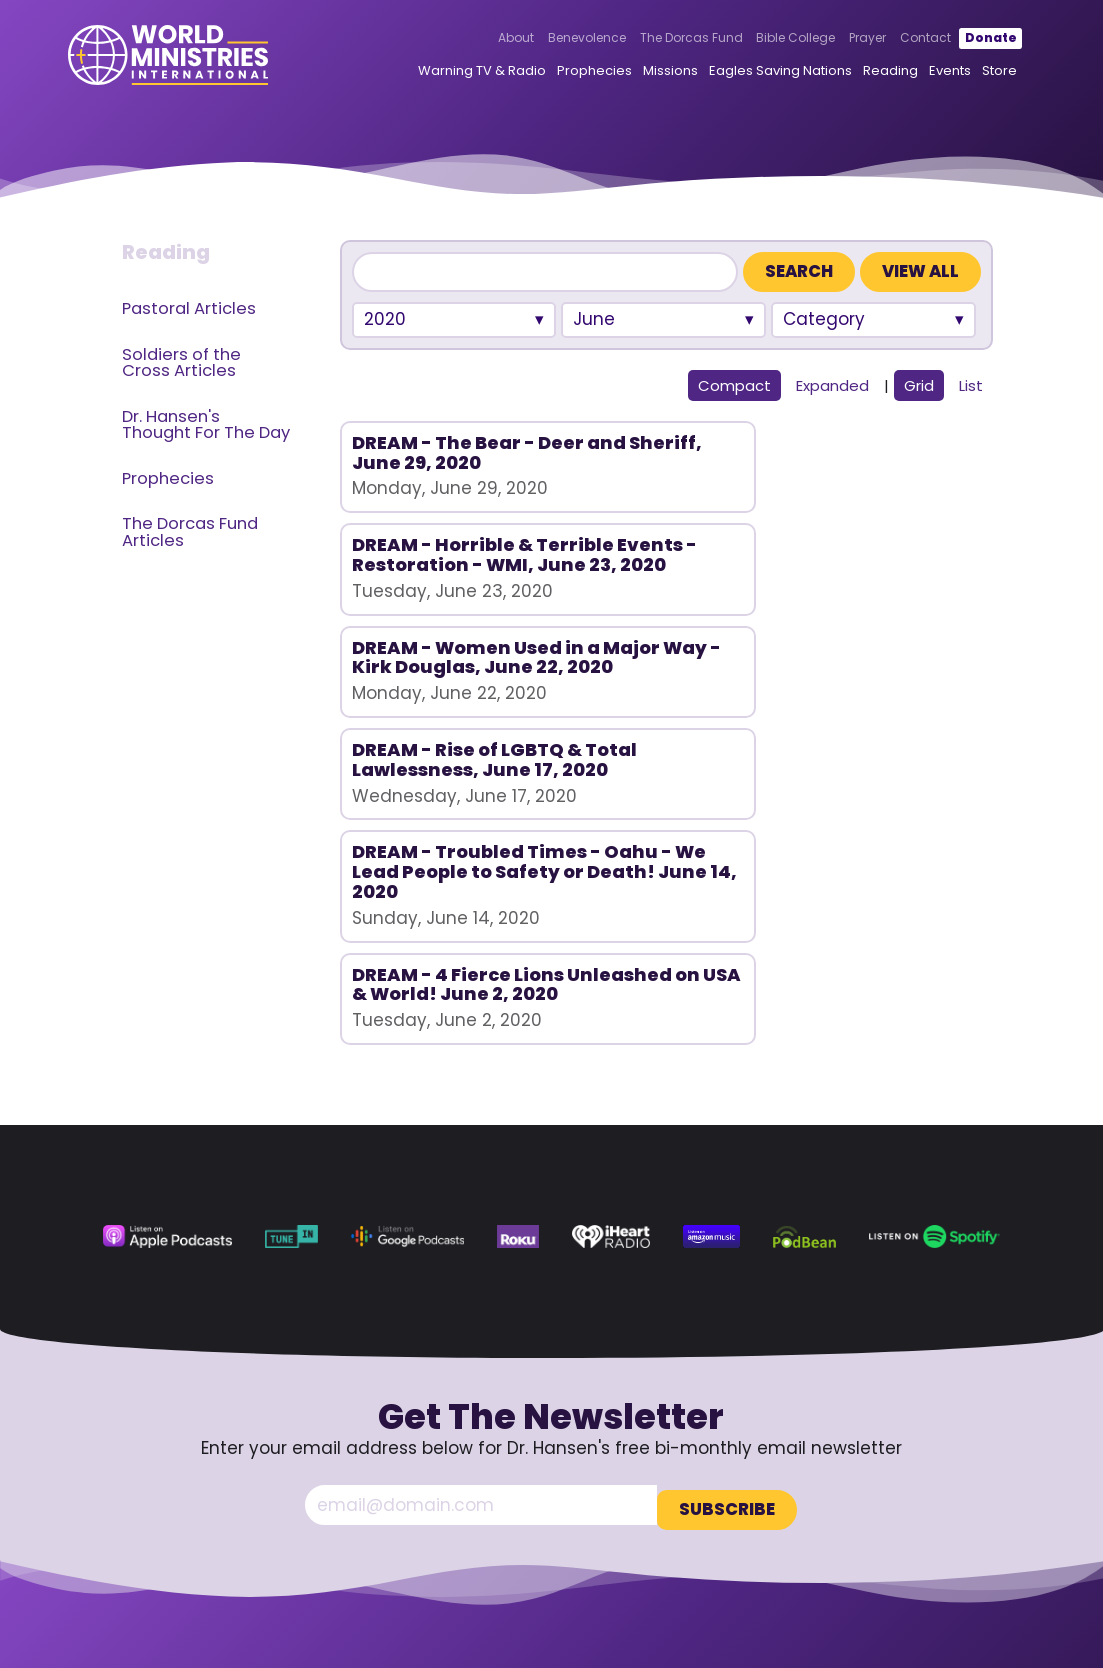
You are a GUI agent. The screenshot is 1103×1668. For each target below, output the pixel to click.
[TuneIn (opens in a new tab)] (291, 973)
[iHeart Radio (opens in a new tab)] (611, 973)
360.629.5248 (945, 1464)
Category (824, 319)
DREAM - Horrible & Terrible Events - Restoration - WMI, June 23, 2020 (660, 472)
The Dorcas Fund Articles (190, 532)
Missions (640, 75)
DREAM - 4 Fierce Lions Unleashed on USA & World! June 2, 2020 (866, 657)
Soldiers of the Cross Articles (181, 363)
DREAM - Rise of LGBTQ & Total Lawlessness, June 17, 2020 (441, 657)
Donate (961, 42)
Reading (860, 75)
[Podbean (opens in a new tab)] (804, 973)
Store (969, 75)
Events (920, 75)
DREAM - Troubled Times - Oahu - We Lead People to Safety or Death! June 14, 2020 (658, 667)
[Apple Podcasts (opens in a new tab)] (167, 973)
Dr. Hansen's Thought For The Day (206, 425)
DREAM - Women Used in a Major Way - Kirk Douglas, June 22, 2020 (871, 482)
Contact (895, 42)
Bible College (766, 42)
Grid (919, 385)
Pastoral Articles (189, 308)
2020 (385, 319)
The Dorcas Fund (661, 42)
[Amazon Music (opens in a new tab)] (711, 973)
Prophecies (564, 75)
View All (920, 271)
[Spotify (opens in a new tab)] (934, 973)
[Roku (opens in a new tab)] (518, 973)
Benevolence (557, 42)
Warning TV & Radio (452, 75)
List (971, 385)
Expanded (832, 385)
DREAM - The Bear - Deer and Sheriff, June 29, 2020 (443, 462)
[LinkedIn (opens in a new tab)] (978, 1521)
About (487, 42)
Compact (734, 385)
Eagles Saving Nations (750, 75)
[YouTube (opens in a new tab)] (898, 1521)
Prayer (838, 42)
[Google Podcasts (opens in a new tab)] (407, 973)
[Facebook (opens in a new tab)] (858, 1521)
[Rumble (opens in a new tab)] (938, 1521)
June (594, 319)
